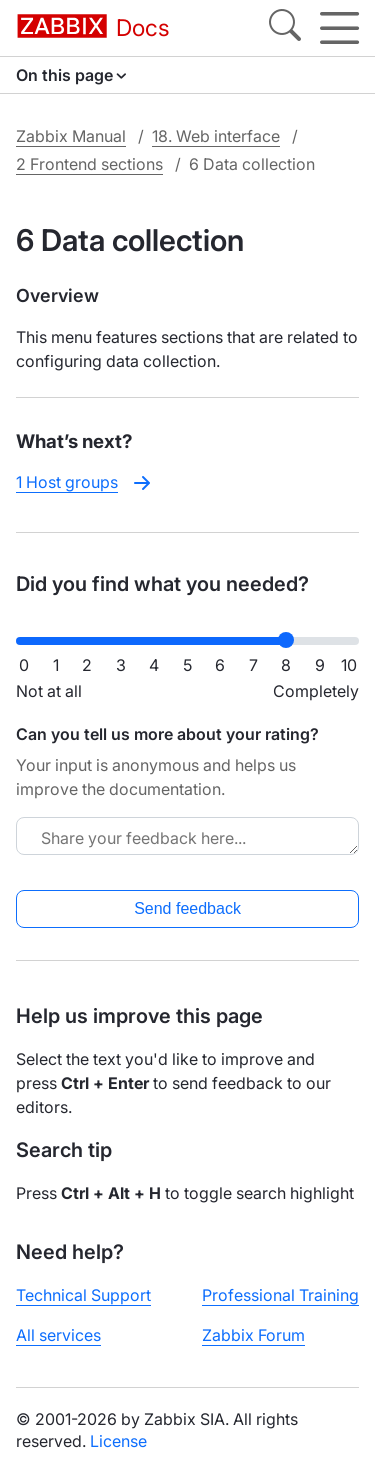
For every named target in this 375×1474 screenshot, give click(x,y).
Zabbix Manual (71, 136)
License (118, 1441)
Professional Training (280, 1295)
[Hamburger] (339, 28)
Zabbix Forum (253, 1335)
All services (58, 1335)
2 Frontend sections (89, 164)
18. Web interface (216, 136)
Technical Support (83, 1295)
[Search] (285, 28)
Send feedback (187, 908)
